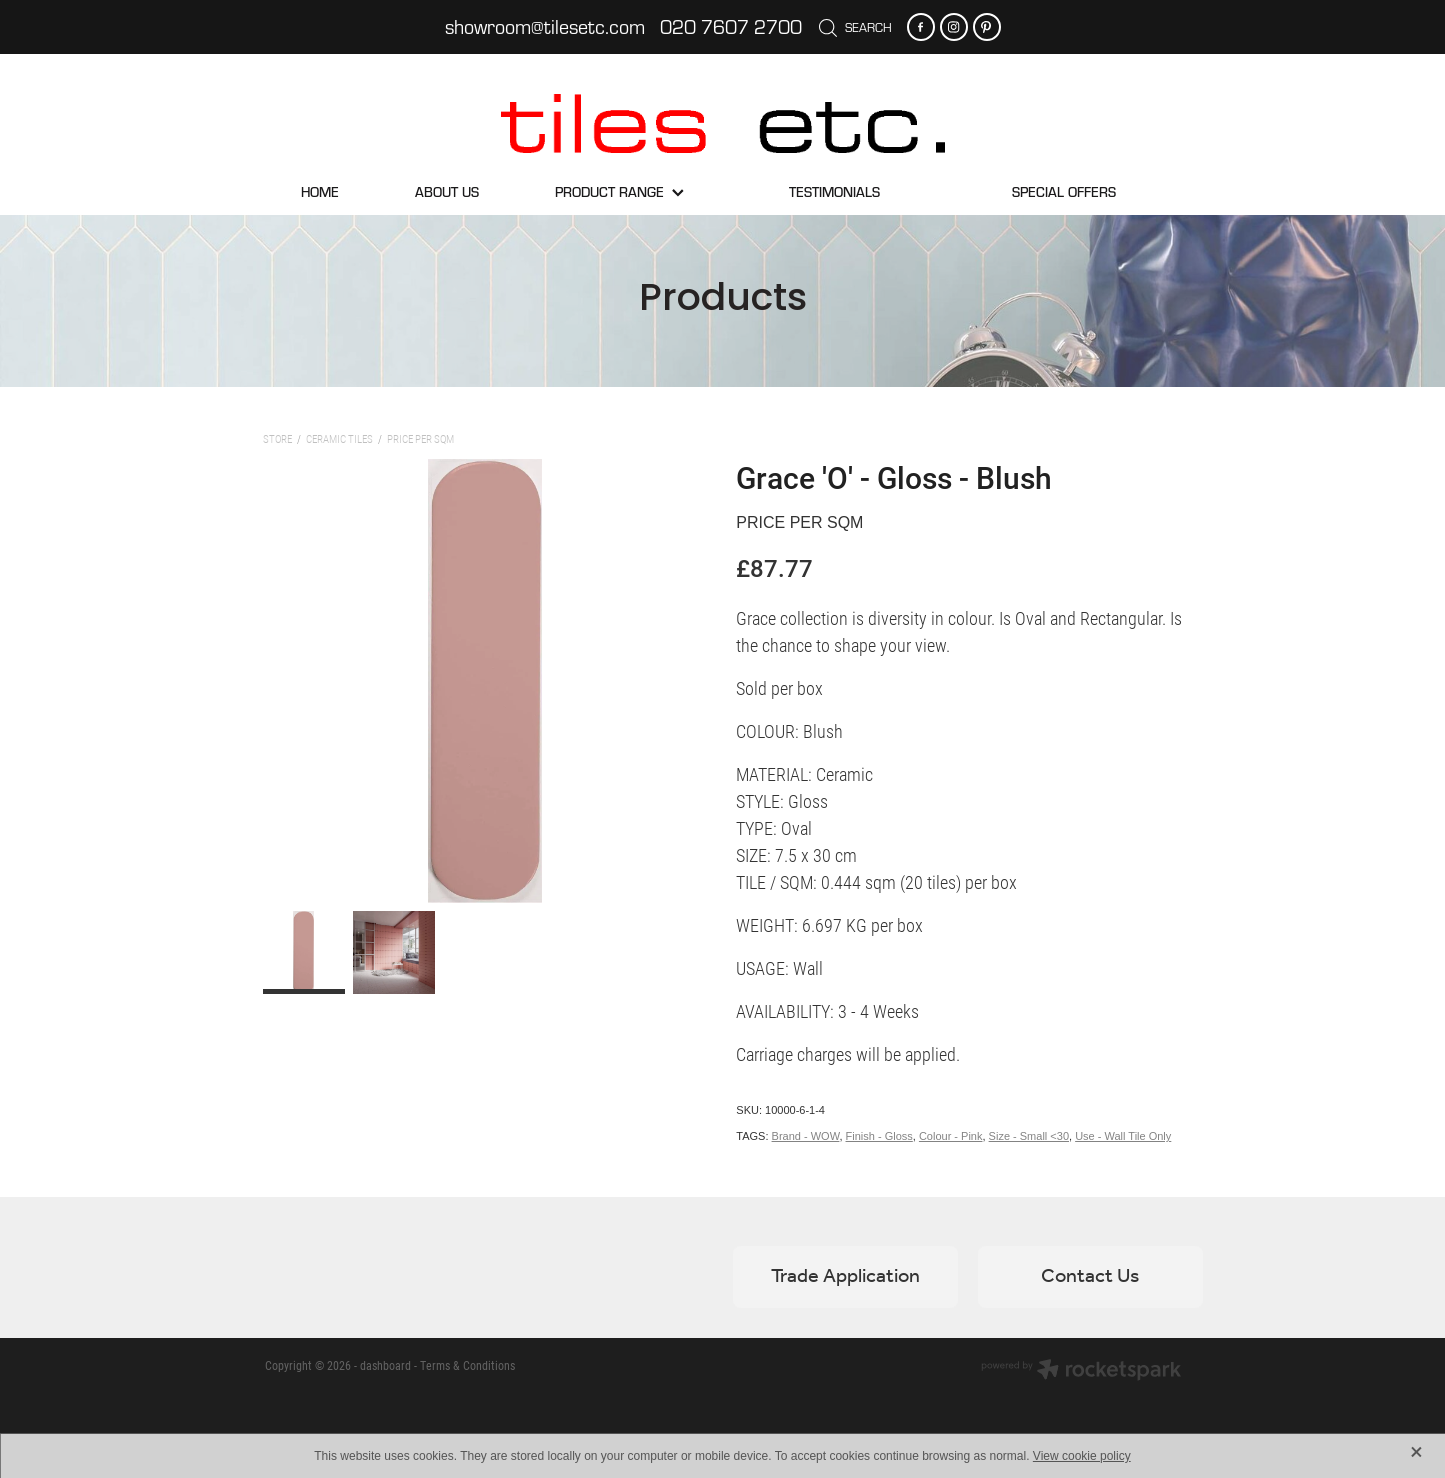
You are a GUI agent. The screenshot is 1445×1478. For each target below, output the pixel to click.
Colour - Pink (951, 1136)
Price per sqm (420, 438)
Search (855, 27)
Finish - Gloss (879, 1136)
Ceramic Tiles (339, 438)
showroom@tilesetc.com (545, 26)
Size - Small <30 (1029, 1136)
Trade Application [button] (845, 1277)
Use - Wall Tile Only (1123, 1136)
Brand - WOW (806, 1136)
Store (277, 438)
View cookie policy (1082, 1456)
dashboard (385, 1365)
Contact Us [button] (1090, 1277)
